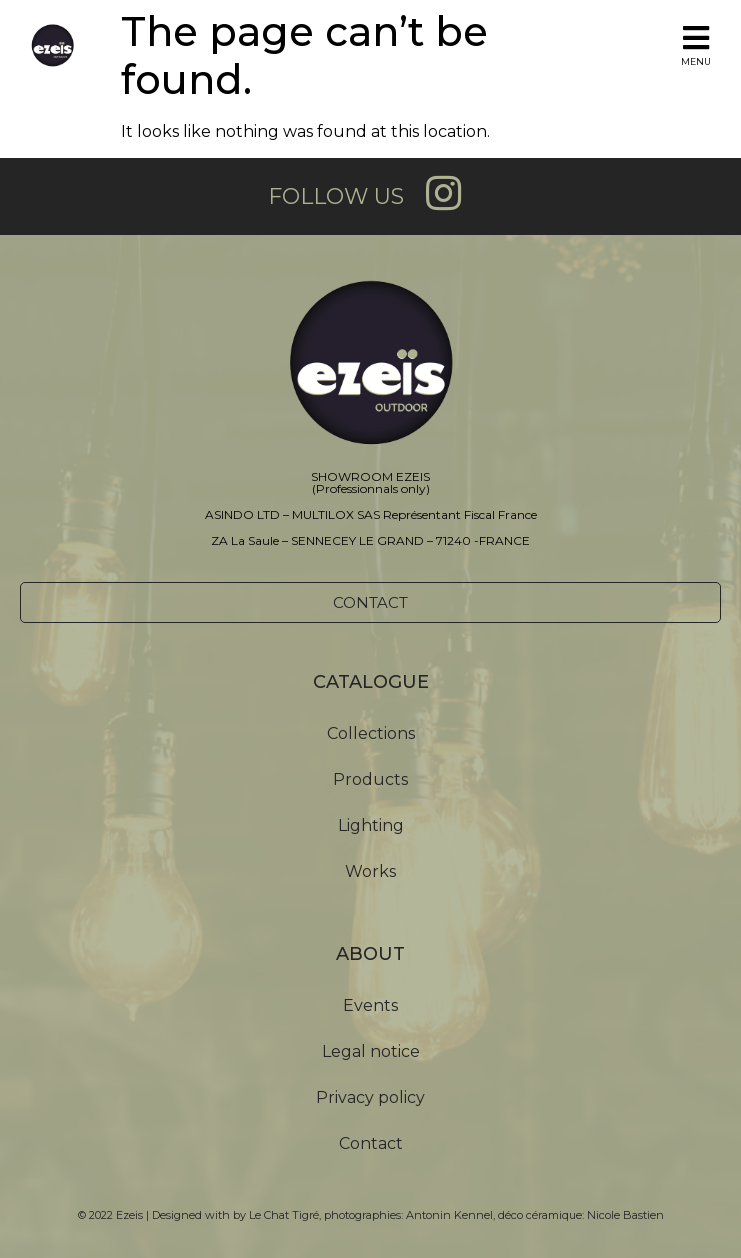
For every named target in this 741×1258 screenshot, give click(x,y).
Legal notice (371, 1051)
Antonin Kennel (449, 1215)
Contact (371, 1143)
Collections (371, 733)
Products (370, 779)
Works (370, 871)
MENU (696, 61)
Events (370, 1005)
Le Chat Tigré (284, 1215)
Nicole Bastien (625, 1215)
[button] (370, 602)
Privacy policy (370, 1097)
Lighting (371, 825)
